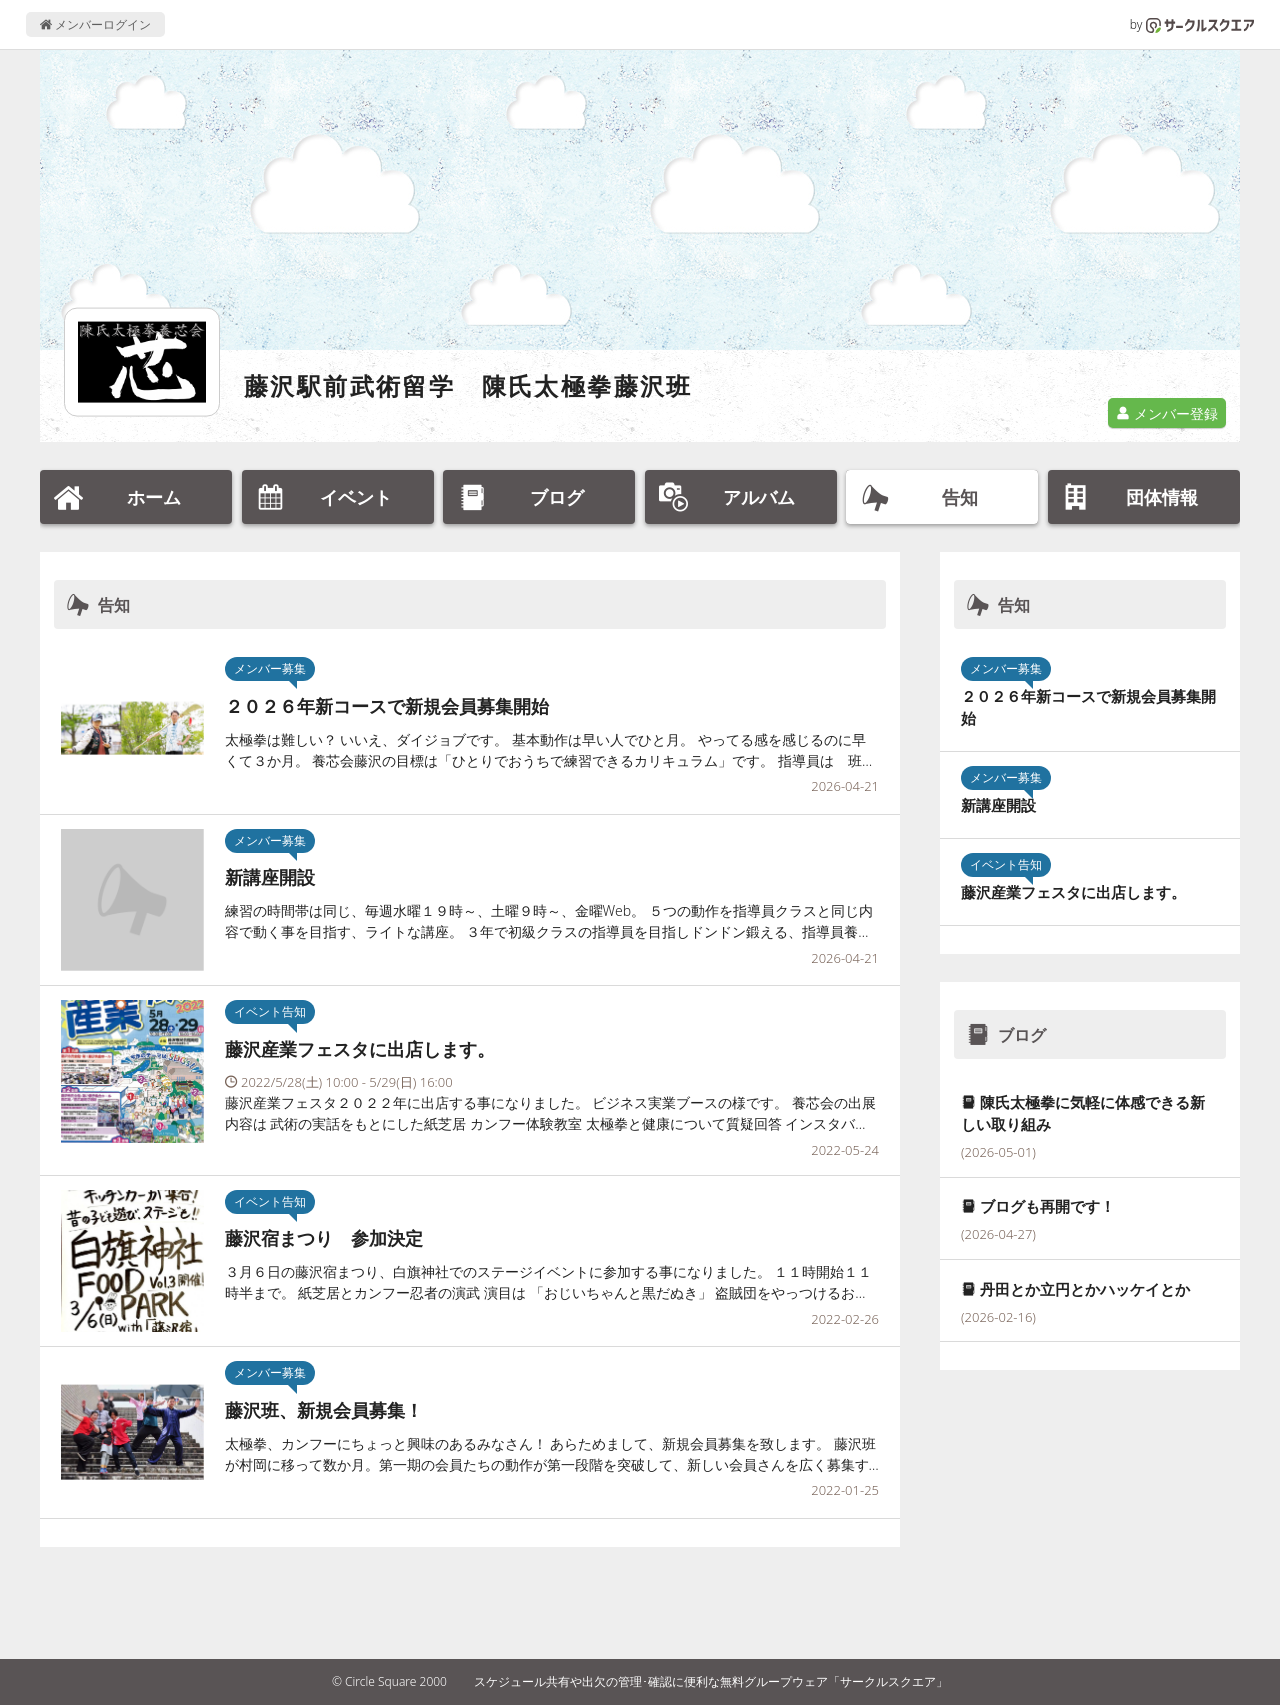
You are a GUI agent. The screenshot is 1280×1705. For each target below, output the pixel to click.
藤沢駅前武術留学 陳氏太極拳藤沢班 (468, 385)
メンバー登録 (1167, 413)
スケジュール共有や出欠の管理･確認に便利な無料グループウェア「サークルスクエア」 (711, 1681)
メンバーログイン (95, 24)
